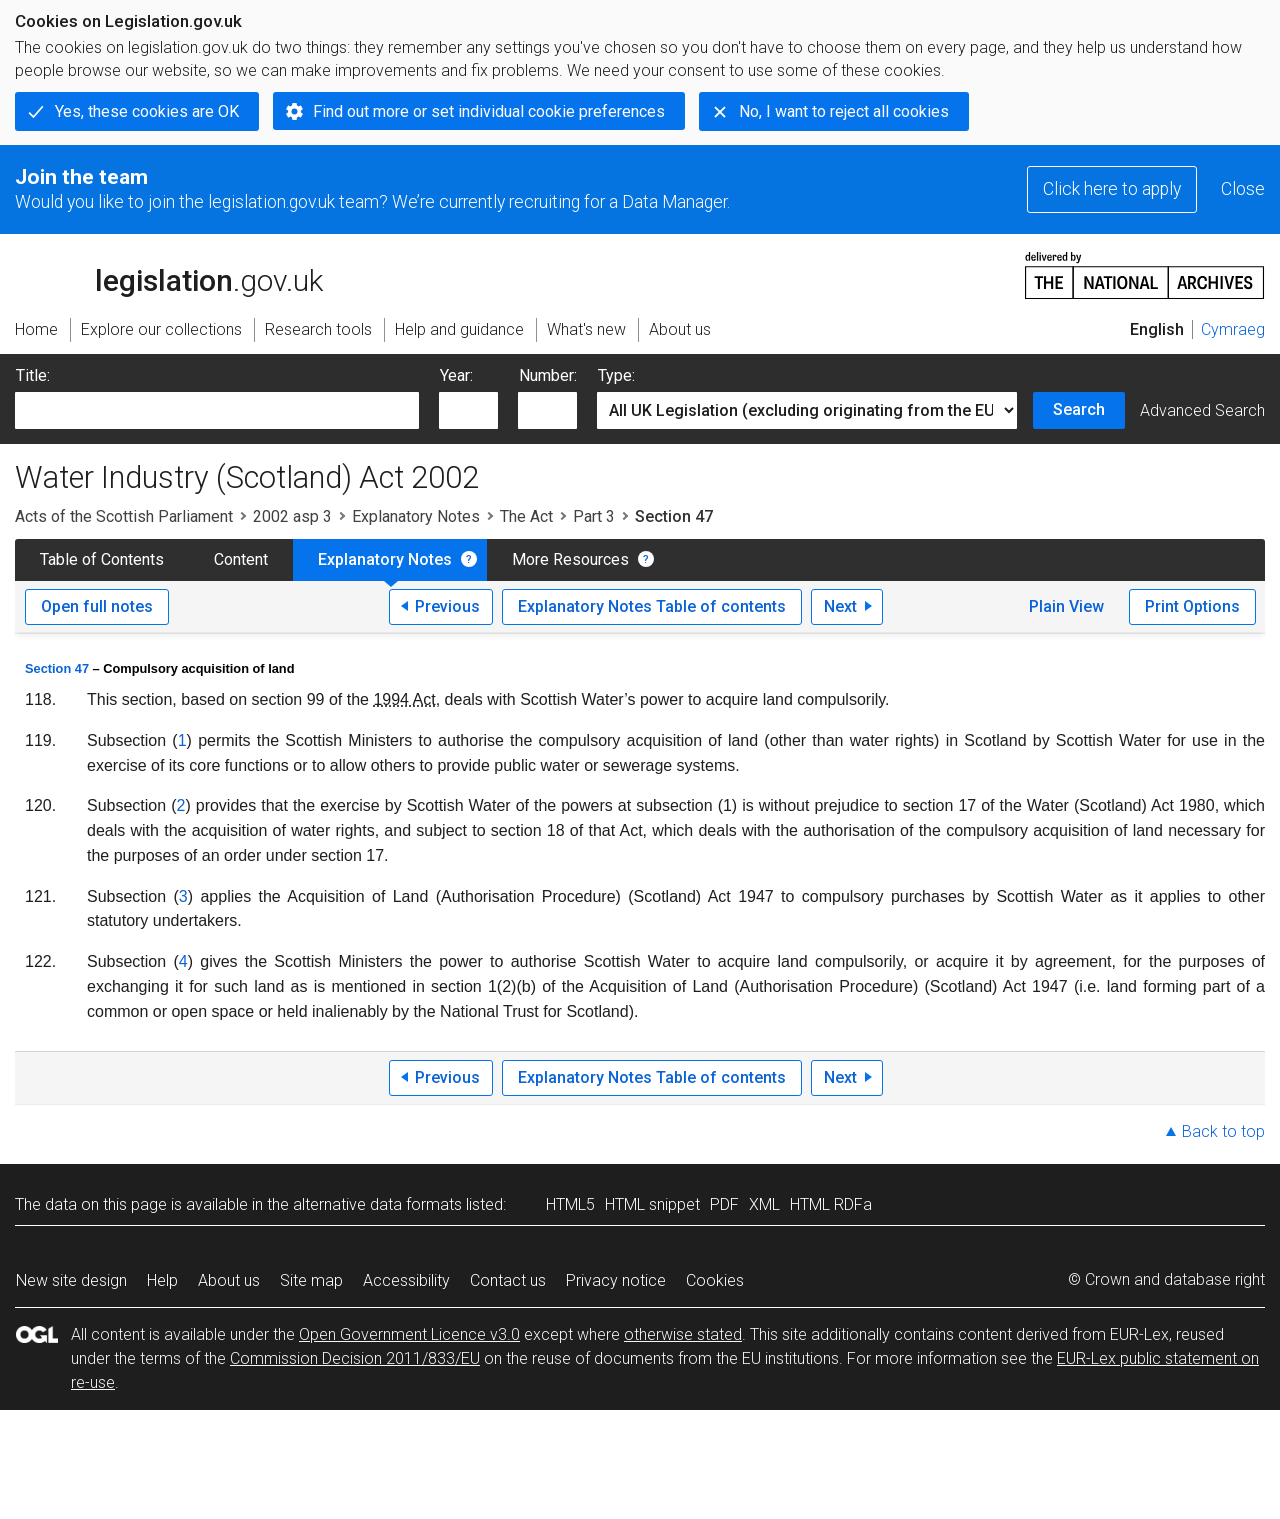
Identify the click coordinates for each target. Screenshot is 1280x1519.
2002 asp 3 (292, 516)
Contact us (508, 1280)
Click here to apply (1112, 189)
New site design (71, 1280)
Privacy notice (616, 1280)
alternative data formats (377, 1204)
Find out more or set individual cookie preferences (489, 111)
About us (229, 1280)
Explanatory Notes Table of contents (652, 606)
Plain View (1066, 606)
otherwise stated (683, 1334)
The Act (526, 516)
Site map (311, 1280)
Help (162, 1280)
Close (1243, 189)
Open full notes (97, 606)
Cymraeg (1233, 329)
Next (840, 606)
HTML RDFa (831, 1204)
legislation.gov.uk (169, 274)
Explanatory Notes (416, 516)
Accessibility (406, 1280)
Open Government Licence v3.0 (409, 1334)
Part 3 (594, 516)
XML (764, 1204)
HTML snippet (652, 1204)
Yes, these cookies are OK (147, 111)
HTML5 (570, 1204)
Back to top (1223, 1131)
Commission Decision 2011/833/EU (355, 1358)
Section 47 (57, 668)
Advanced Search (1202, 410)
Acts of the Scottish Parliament (124, 516)
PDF (724, 1204)
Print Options (1192, 606)
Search (1079, 409)
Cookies (715, 1280)
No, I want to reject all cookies (844, 111)
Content (241, 559)
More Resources (570, 559)
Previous (447, 606)
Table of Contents (102, 559)
